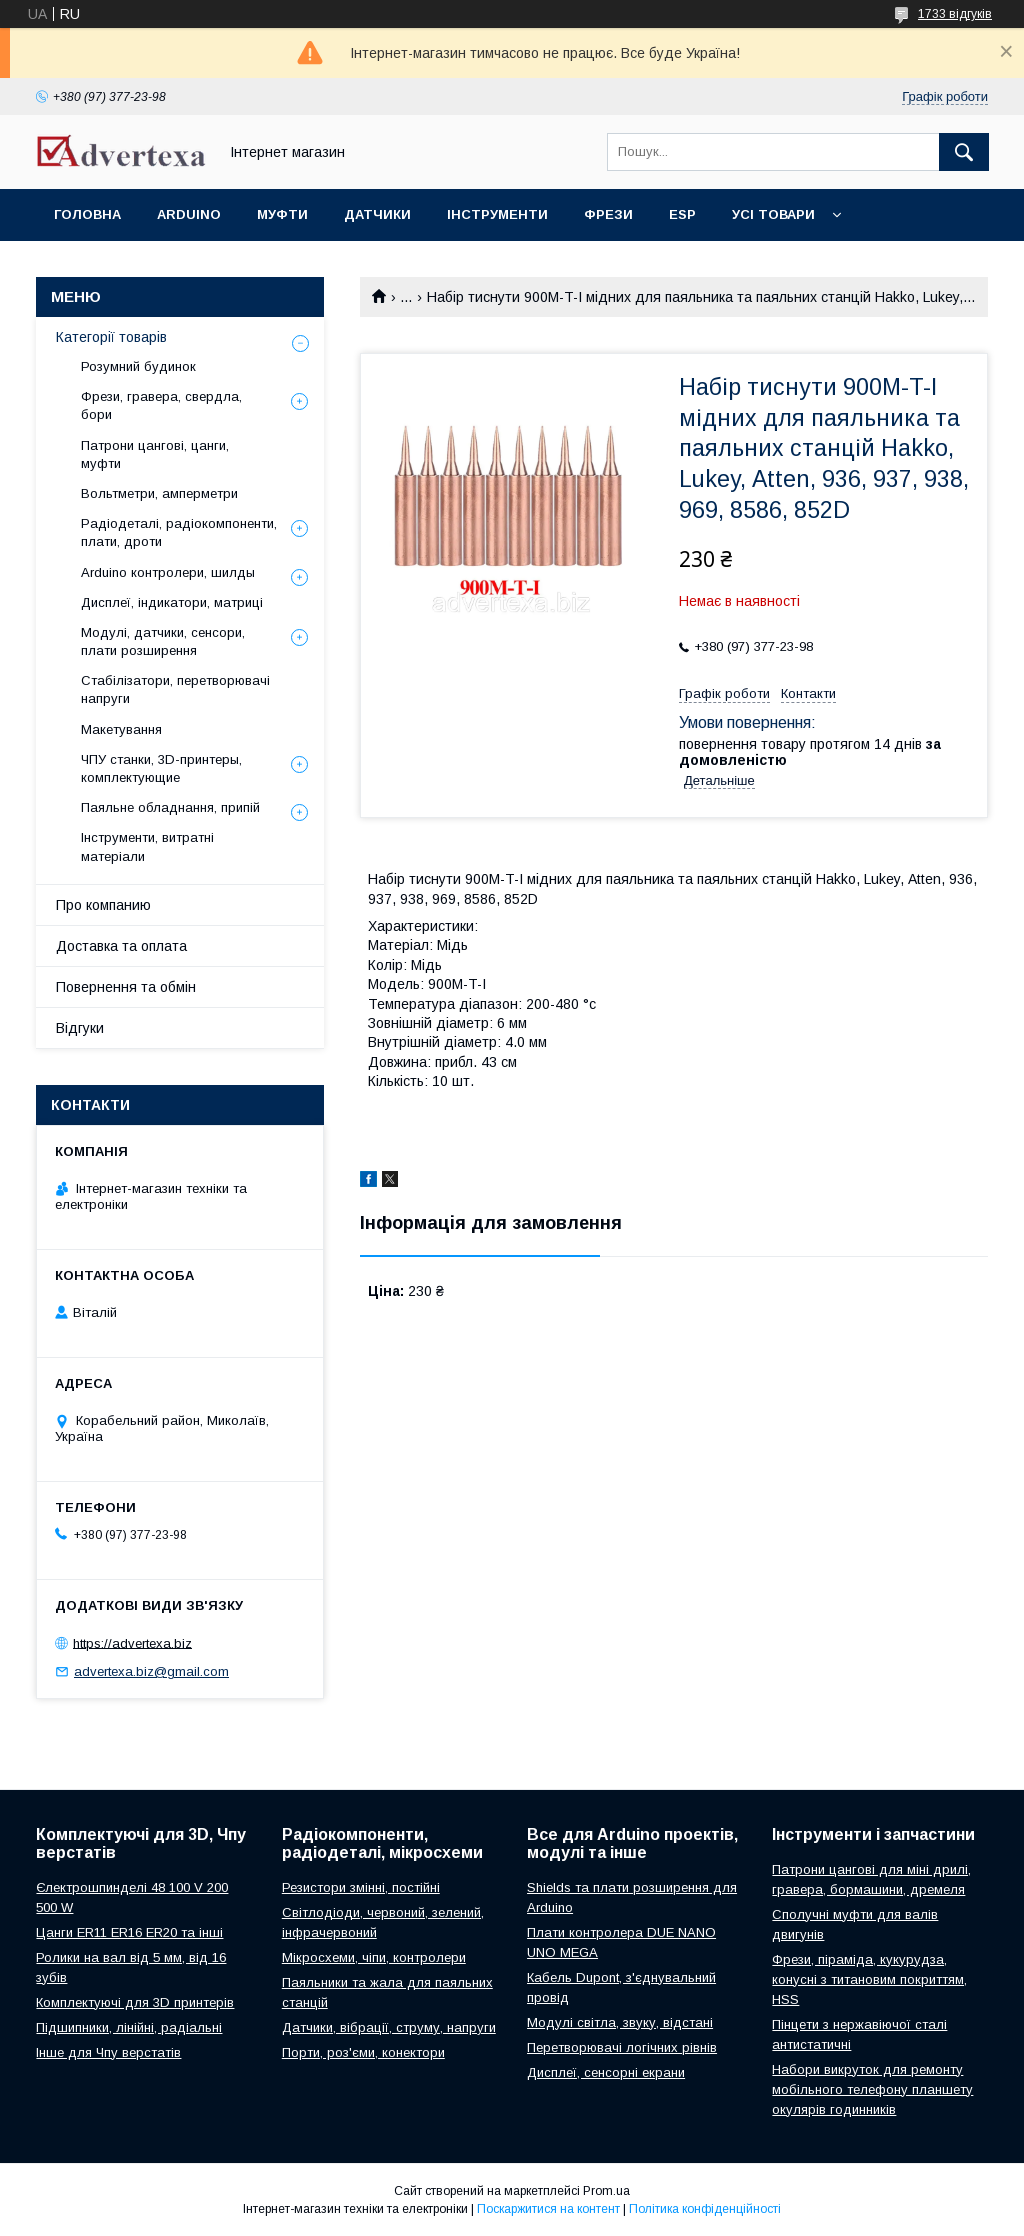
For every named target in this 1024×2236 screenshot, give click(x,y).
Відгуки (80, 1028)
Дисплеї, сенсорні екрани (606, 2072)
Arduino (189, 214)
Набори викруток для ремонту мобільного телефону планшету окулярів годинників (872, 2089)
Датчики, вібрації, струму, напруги (389, 2027)
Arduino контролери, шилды (168, 572)
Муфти (282, 214)
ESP (682, 214)
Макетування (121, 729)
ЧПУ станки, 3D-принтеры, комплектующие (161, 768)
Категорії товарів (111, 337)
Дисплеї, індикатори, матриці (172, 602)
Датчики (377, 214)
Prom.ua (606, 2191)
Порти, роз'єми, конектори (363, 2052)
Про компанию (103, 905)
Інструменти (497, 214)
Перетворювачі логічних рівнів (622, 2047)
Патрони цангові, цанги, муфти (155, 454)
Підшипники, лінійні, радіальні (129, 2027)
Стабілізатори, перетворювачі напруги (175, 689)
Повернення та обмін (126, 987)
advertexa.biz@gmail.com (151, 1671)
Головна (87, 214)
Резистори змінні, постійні (361, 1887)
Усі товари (773, 214)
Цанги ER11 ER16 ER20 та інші (129, 1932)
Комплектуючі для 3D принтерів (135, 2002)
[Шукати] (964, 152)
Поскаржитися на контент (548, 2209)
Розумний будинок (138, 366)
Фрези (608, 214)
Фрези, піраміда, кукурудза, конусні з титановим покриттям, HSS (869, 1979)
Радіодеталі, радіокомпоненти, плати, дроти (179, 532)
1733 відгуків (955, 14)
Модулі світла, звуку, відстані (620, 2022)
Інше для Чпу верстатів (108, 2052)
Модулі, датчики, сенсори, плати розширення (163, 641)
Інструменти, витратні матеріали (147, 846)
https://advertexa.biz (132, 1642)
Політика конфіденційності (705, 2209)
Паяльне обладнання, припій (170, 807)
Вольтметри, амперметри (159, 493)
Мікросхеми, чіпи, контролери (374, 1957)
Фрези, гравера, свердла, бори (161, 405)
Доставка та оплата (121, 946)
